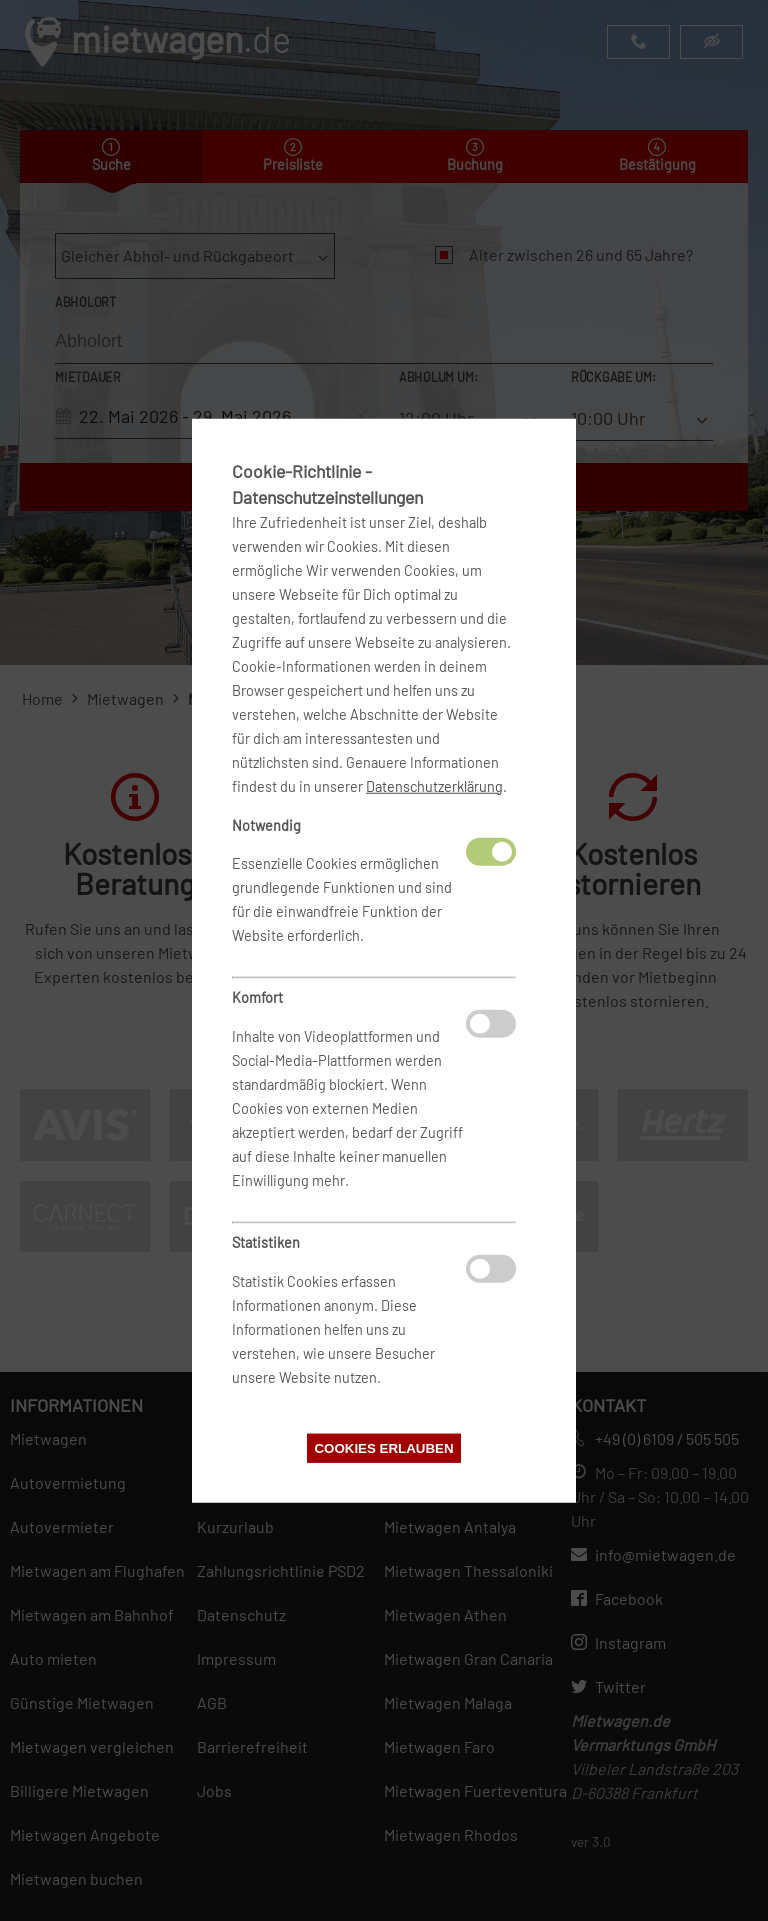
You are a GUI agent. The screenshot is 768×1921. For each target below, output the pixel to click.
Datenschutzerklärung (434, 785)
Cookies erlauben (383, 1448)
